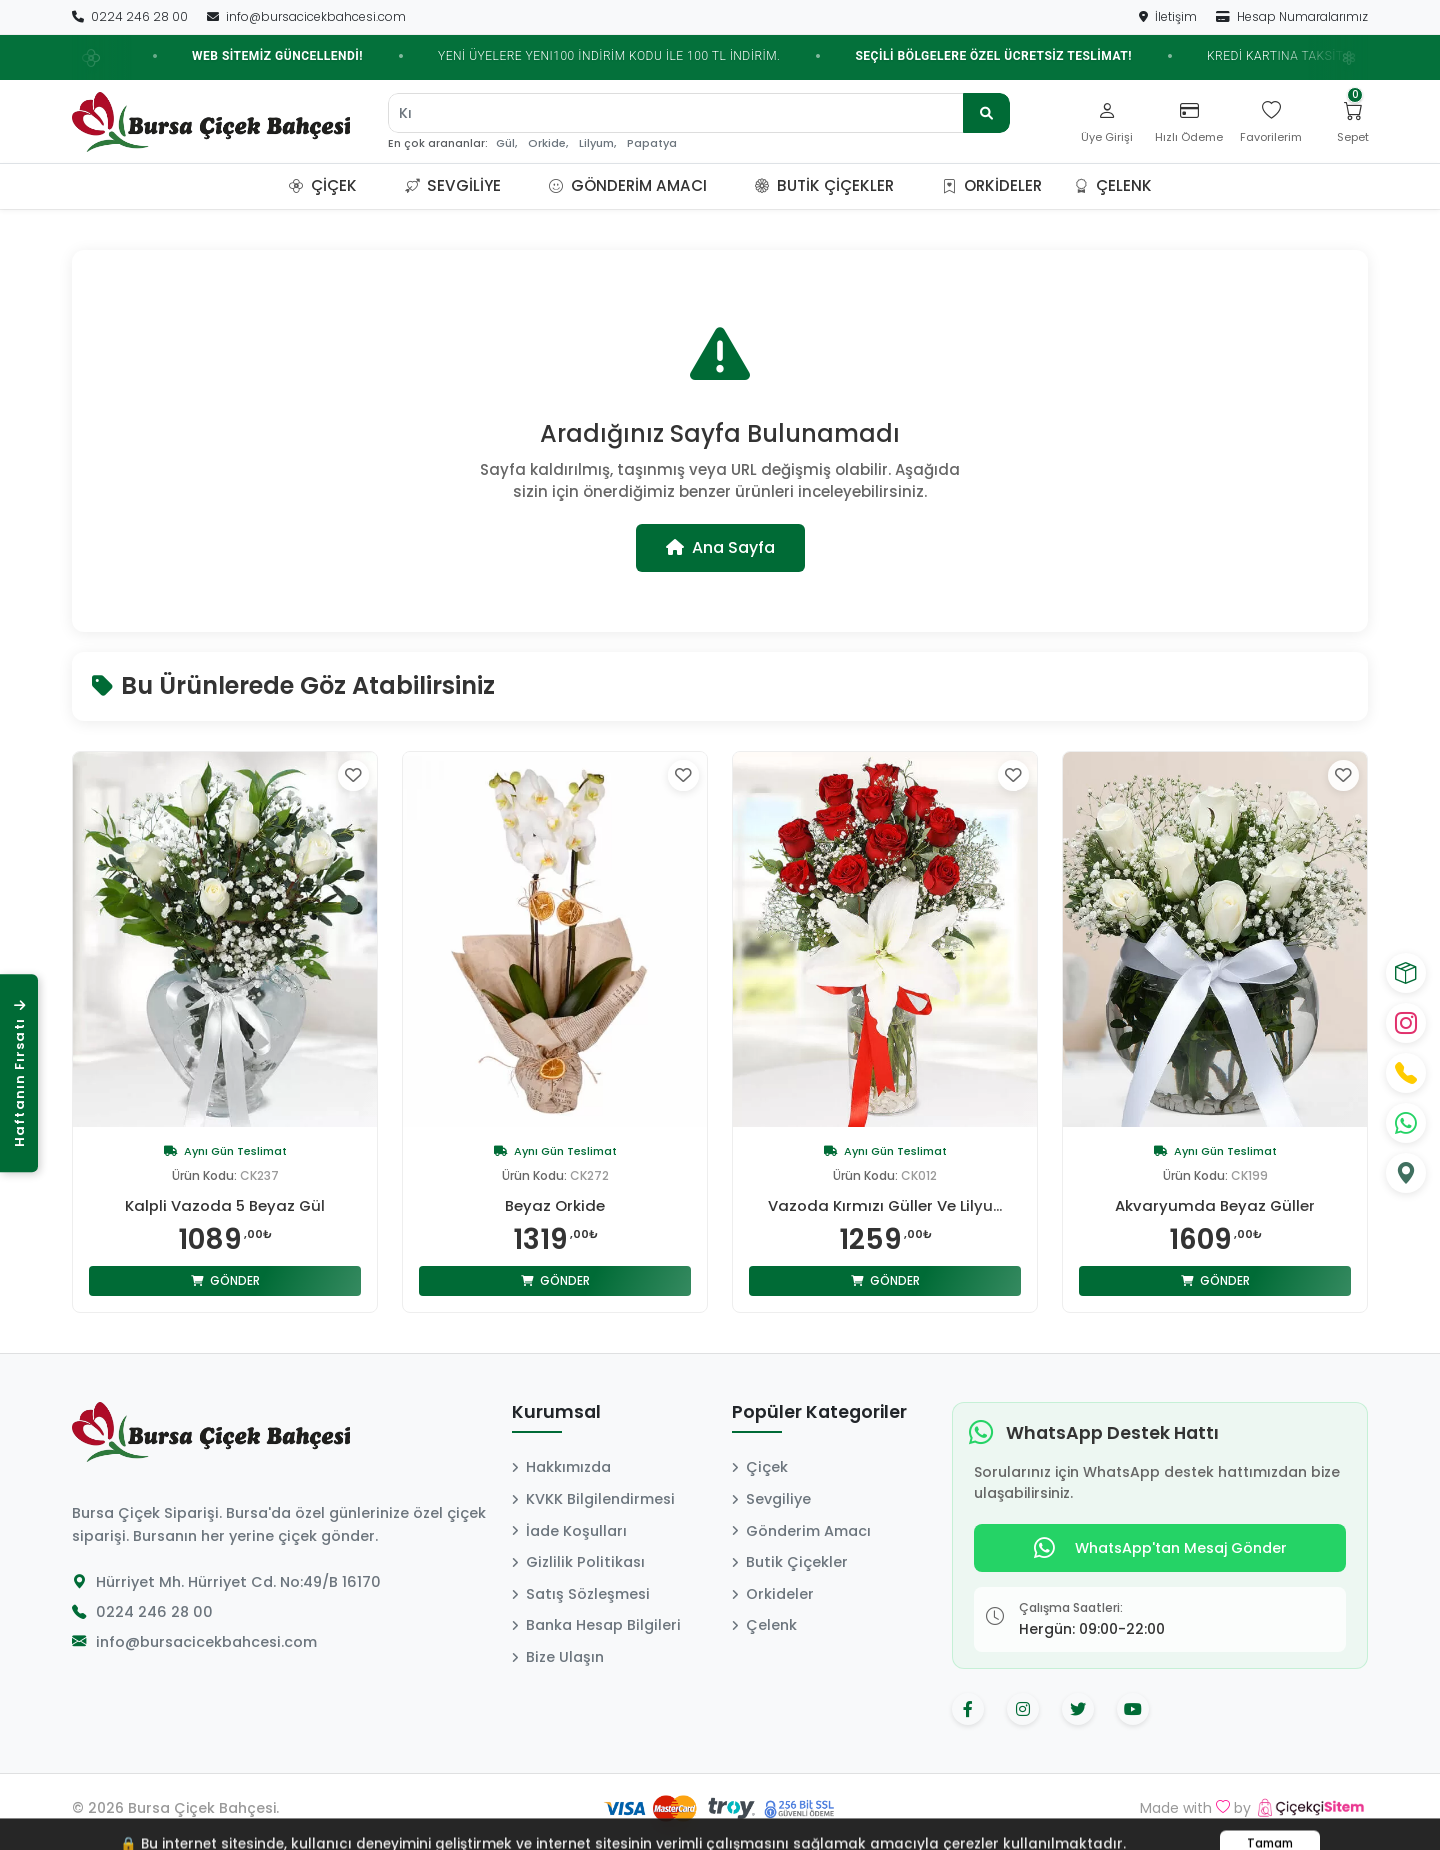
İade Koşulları (569, 1531)
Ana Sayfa (720, 547)
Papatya (652, 143)
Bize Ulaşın (558, 1657)
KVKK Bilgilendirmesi (593, 1499)
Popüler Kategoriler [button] (819, 1413)
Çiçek (323, 185)
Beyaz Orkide (555, 1206)
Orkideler (992, 185)
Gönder (225, 1280)
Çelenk (1113, 185)
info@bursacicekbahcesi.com (306, 16)
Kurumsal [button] (556, 1413)
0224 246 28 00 (131, 16)
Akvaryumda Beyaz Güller (1215, 1206)
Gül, (506, 143)
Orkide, (548, 143)
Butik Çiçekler (824, 185)
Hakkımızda (561, 1467)
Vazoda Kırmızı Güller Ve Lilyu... (885, 1206)
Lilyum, (597, 143)
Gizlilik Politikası (578, 1562)
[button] (381, 186)
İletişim (1169, 16)
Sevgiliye (453, 185)
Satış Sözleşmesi (581, 1594)
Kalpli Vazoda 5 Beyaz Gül (225, 1206)
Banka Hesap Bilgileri (596, 1625)
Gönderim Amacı (628, 185)
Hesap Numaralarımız (1292, 16)
